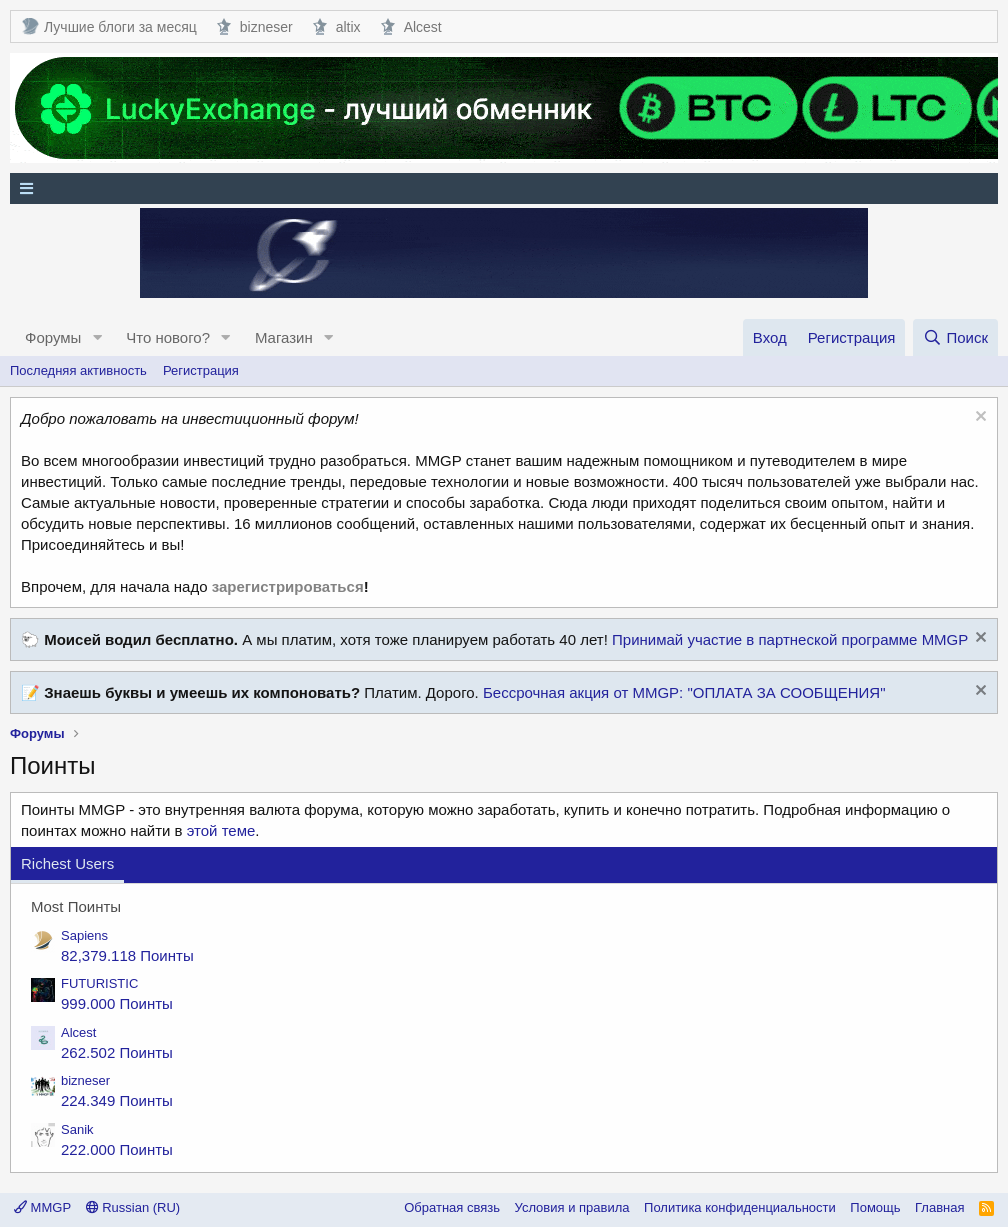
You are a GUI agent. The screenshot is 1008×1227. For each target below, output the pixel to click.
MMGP (42, 1207)
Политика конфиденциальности (740, 1207)
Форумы (53, 337)
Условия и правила (572, 1207)
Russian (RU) (133, 1207)
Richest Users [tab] (67, 863)
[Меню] (504, 188)
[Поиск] (955, 337)
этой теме (221, 830)
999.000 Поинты (117, 1003)
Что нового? (168, 337)
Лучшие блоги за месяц (109, 26)
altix (337, 26)
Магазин (284, 337)
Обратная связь (452, 1207)
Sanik (77, 1129)
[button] (97, 337)
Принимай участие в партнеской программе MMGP (790, 639)
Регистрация (201, 370)
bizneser (255, 26)
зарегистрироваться (288, 586)
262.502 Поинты (117, 1052)
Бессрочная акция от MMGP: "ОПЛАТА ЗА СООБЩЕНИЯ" (684, 692)
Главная (939, 1207)
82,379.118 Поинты (127, 955)
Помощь (875, 1207)
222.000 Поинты (117, 1149)
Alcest (411, 26)
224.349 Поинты (117, 1100)
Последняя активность (78, 370)
